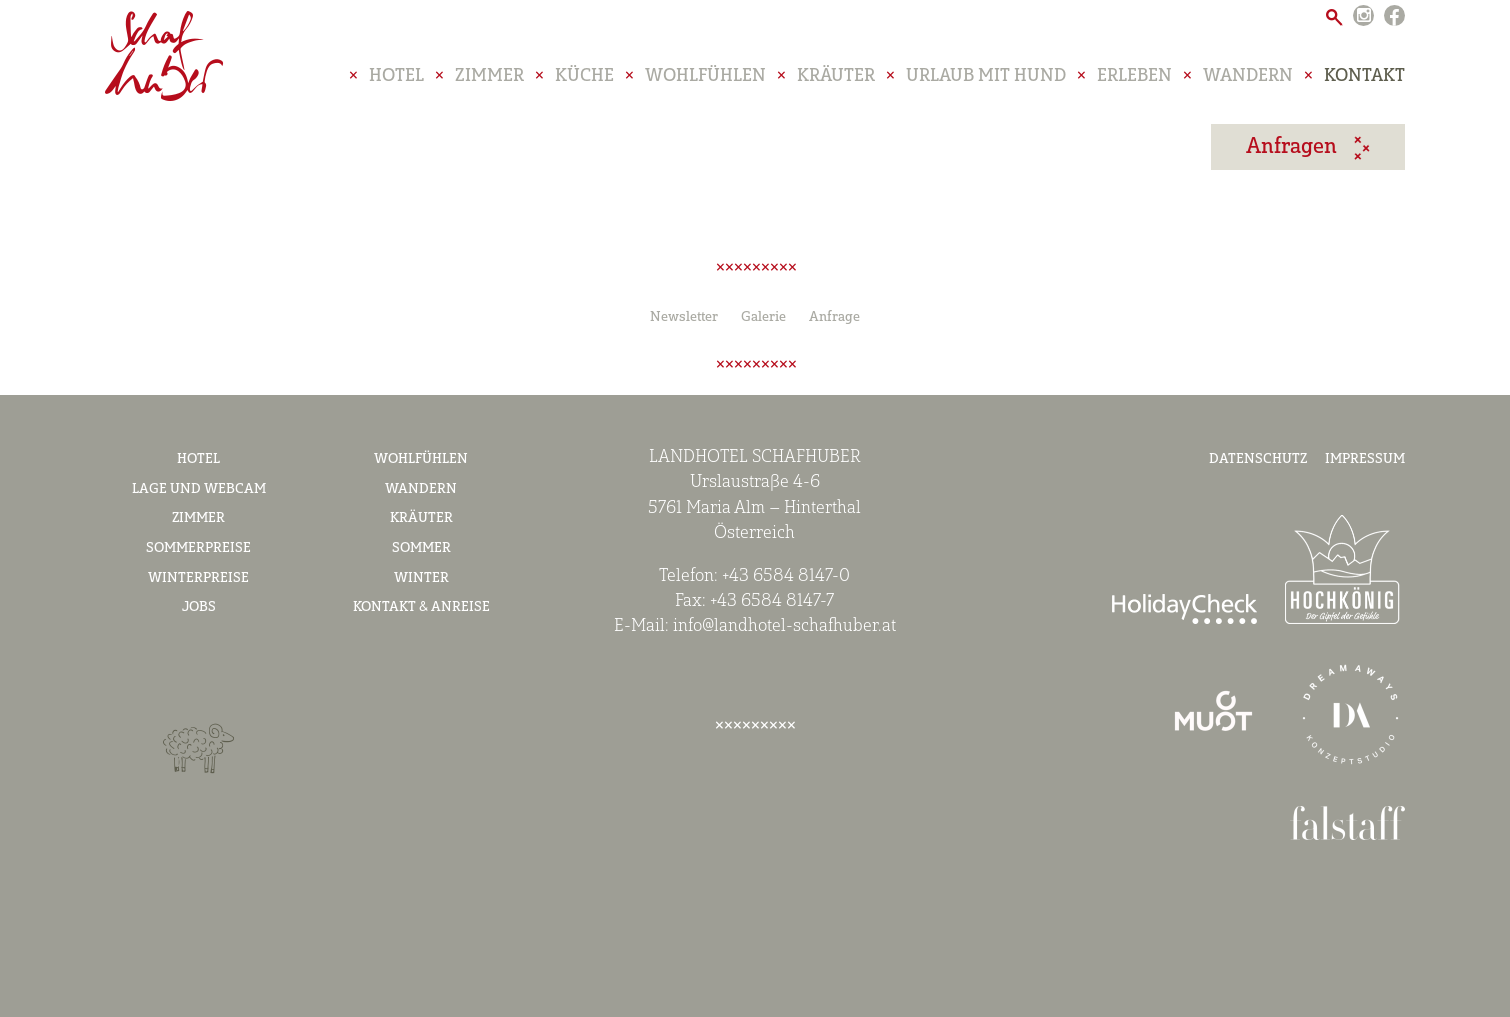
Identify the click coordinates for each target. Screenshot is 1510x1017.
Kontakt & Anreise (421, 607)
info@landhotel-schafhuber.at (784, 626)
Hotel (396, 84)
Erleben (1134, 84)
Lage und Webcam (199, 489)
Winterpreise (198, 578)
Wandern (1248, 84)
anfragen (1294, 154)
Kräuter (836, 84)
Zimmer (489, 84)
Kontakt (1364, 84)
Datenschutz (1258, 459)
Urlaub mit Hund (986, 84)
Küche (584, 84)
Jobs (199, 607)
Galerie (763, 317)
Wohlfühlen (705, 84)
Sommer (421, 548)
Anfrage (834, 317)
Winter (421, 578)
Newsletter (684, 317)
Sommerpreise (198, 548)
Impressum (1365, 459)
